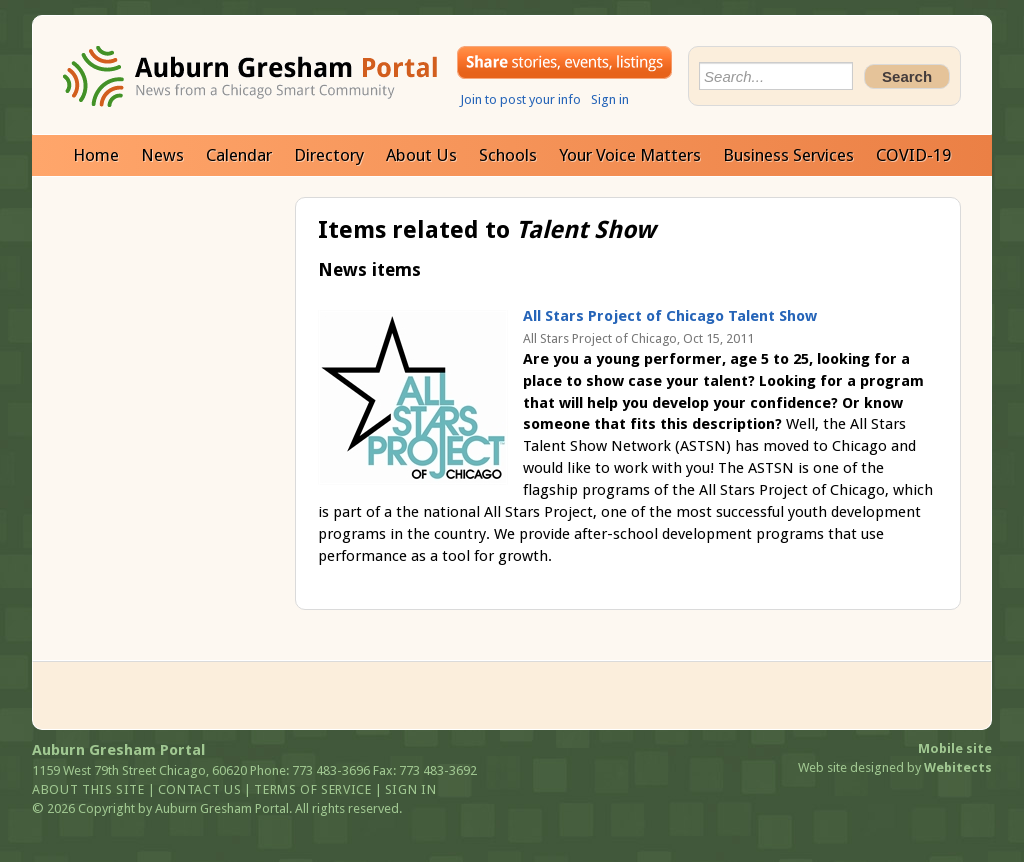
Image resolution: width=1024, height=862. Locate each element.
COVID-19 (913, 155)
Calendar (239, 155)
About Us (421, 155)
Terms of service (312, 789)
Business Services (788, 155)
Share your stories (564, 62)
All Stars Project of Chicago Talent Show (670, 316)
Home (96, 155)
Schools (508, 155)
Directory (329, 155)
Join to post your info (520, 99)
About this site (88, 789)
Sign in (610, 99)
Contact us (200, 789)
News (162, 155)
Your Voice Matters (630, 155)
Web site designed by (895, 767)
